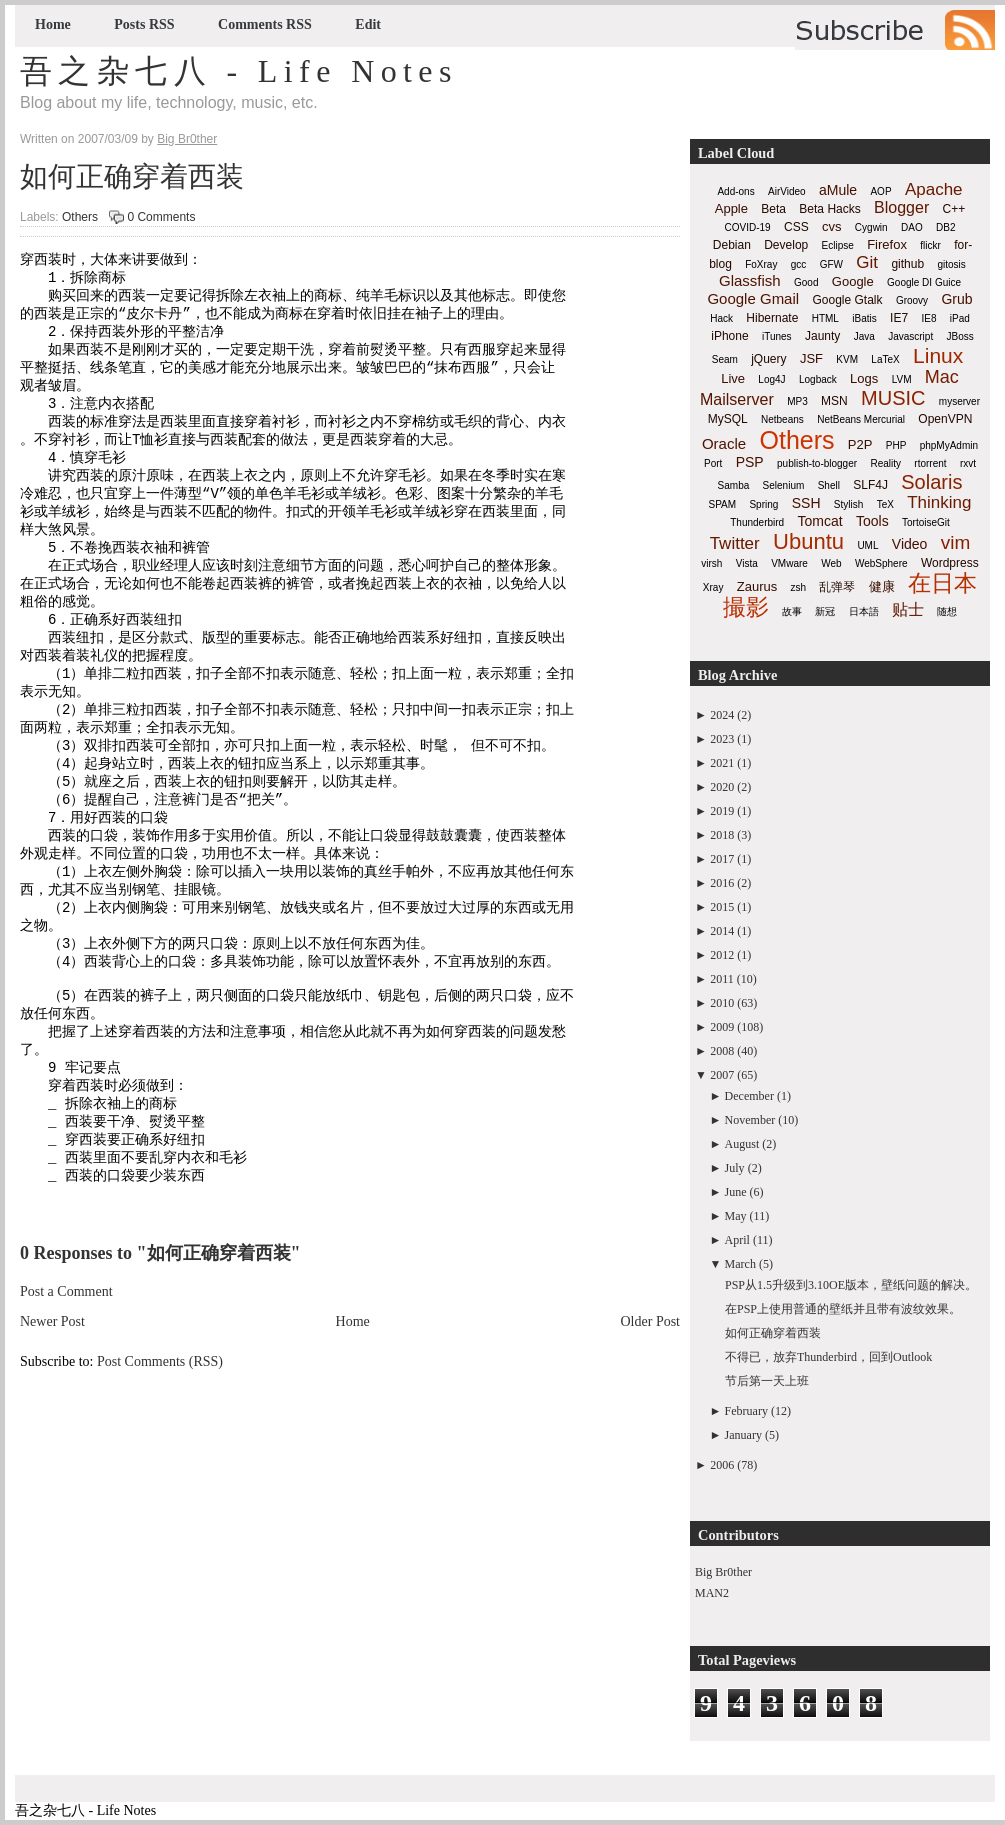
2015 (722, 907)
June (736, 1192)
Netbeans (782, 419)
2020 (722, 787)
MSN (834, 401)
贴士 (908, 609)
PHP (896, 445)
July (735, 1168)
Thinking (939, 502)
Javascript (910, 336)
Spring (763, 504)
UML (867, 545)
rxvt (968, 463)
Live (733, 378)
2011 (722, 979)
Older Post (651, 1426)
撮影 (746, 607)
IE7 (899, 318)
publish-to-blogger (817, 463)
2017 (722, 859)
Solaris (931, 482)
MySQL (728, 419)
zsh (799, 587)
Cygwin (871, 227)
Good (806, 282)
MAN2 (712, 1593)
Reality (885, 463)
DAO (912, 227)
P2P (860, 444)
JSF (811, 358)
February (746, 1411)
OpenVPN (945, 419)
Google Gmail (753, 298)
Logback (818, 379)
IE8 (928, 318)
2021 (722, 763)
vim (956, 542)
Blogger (901, 207)
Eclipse (838, 245)
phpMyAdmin (949, 445)
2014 (722, 931)
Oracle (724, 443)
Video (910, 544)
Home (53, 24)
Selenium (784, 485)
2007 (722, 1075)
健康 (882, 586)
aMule (838, 190)
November (750, 1120)
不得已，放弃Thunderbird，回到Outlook (828, 1357)
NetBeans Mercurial (861, 419)
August (742, 1144)
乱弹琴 (837, 587)
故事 (792, 611)
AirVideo (787, 191)
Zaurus (757, 586)
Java (864, 336)
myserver (959, 401)
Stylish (848, 504)
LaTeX (885, 359)
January (743, 1435)
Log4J (771, 379)
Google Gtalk (847, 300)
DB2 (945, 227)
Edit (368, 24)
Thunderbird (757, 522)
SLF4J (870, 485)
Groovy (912, 300)
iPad (960, 318)
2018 (722, 835)
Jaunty (822, 336)
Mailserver (737, 399)
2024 (722, 715)
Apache (934, 189)
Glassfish (750, 280)
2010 (722, 1003)
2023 (722, 739)
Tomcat (819, 521)
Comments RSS (265, 24)
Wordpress (950, 563)
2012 (722, 955)
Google (853, 281)
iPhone (729, 336)
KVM (847, 359)
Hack (721, 318)
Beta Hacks (829, 209)
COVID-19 (748, 227)
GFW (831, 264)
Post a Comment (66, 1396)
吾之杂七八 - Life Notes (239, 71)
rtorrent (930, 463)
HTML (825, 318)
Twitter (735, 543)
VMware (789, 563)
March (740, 1264)
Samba (734, 485)
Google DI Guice (924, 282)
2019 (722, 811)
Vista (747, 563)
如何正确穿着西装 (132, 176)
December (749, 1096)
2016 (722, 883)
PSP (750, 462)
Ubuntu (808, 541)
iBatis (864, 318)
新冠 (825, 611)
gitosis (951, 264)
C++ (954, 209)
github (907, 264)
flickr (930, 245)
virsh (711, 563)
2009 (722, 1027)
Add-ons (735, 191)
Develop (786, 245)
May (736, 1216)
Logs (864, 378)
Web (831, 563)
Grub (956, 299)
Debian (732, 245)
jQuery (768, 359)
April (737, 1240)
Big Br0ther (723, 1572)
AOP (880, 191)
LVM (902, 379)
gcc (799, 264)
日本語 (864, 611)
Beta (773, 209)
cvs (832, 226)
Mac (942, 377)
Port (713, 463)
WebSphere (881, 563)
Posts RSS (144, 24)
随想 (947, 611)
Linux (938, 355)
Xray (713, 587)
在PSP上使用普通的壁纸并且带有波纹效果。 (843, 1309)
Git (867, 262)
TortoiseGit (926, 522)
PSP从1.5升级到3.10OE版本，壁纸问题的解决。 (851, 1285)
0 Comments (161, 217)
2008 (722, 1051)
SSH (806, 503)
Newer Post (52, 1426)
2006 (722, 1465)
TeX (885, 504)
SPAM (723, 504)
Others (80, 217)
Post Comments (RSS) (160, 1466)
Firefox (887, 244)
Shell (829, 485)
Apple (731, 208)
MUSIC (893, 398)
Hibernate (772, 318)
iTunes (777, 336)
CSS (796, 227)
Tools (872, 521)
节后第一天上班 (767, 1381)
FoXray (761, 264)
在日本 (942, 583)
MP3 (797, 401)
